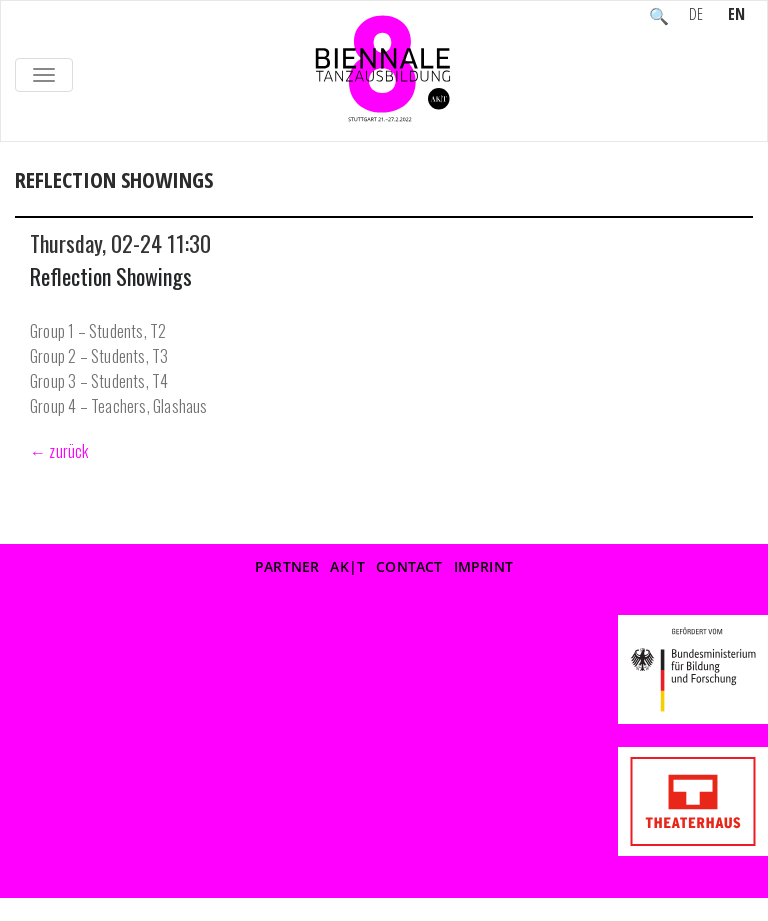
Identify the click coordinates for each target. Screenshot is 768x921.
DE (696, 16)
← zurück (59, 451)
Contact (409, 566)
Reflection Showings (111, 276)
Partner (287, 566)
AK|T (347, 566)
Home (36, 201)
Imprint (483, 566)
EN (736, 16)
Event (102, 201)
